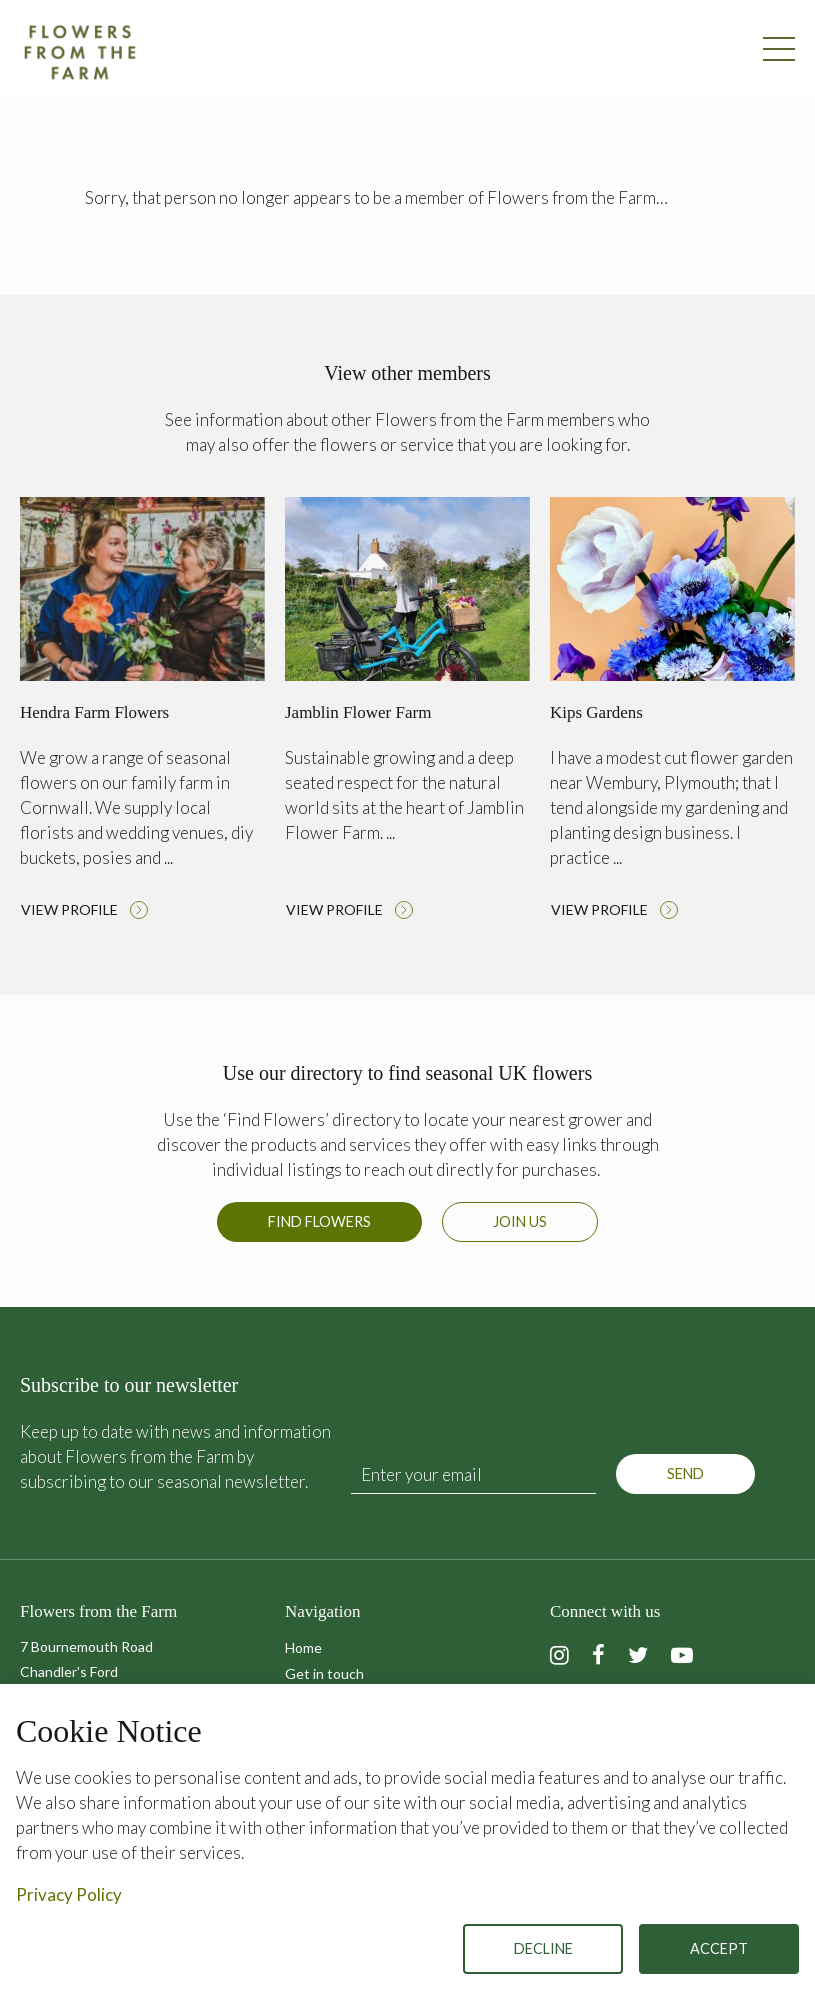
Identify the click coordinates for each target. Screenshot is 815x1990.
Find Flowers (319, 1221)
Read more (142, 713)
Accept (719, 1948)
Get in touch (324, 1673)
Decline (543, 1948)
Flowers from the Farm (80, 52)
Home (303, 1647)
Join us (520, 1221)
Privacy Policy (69, 1894)
